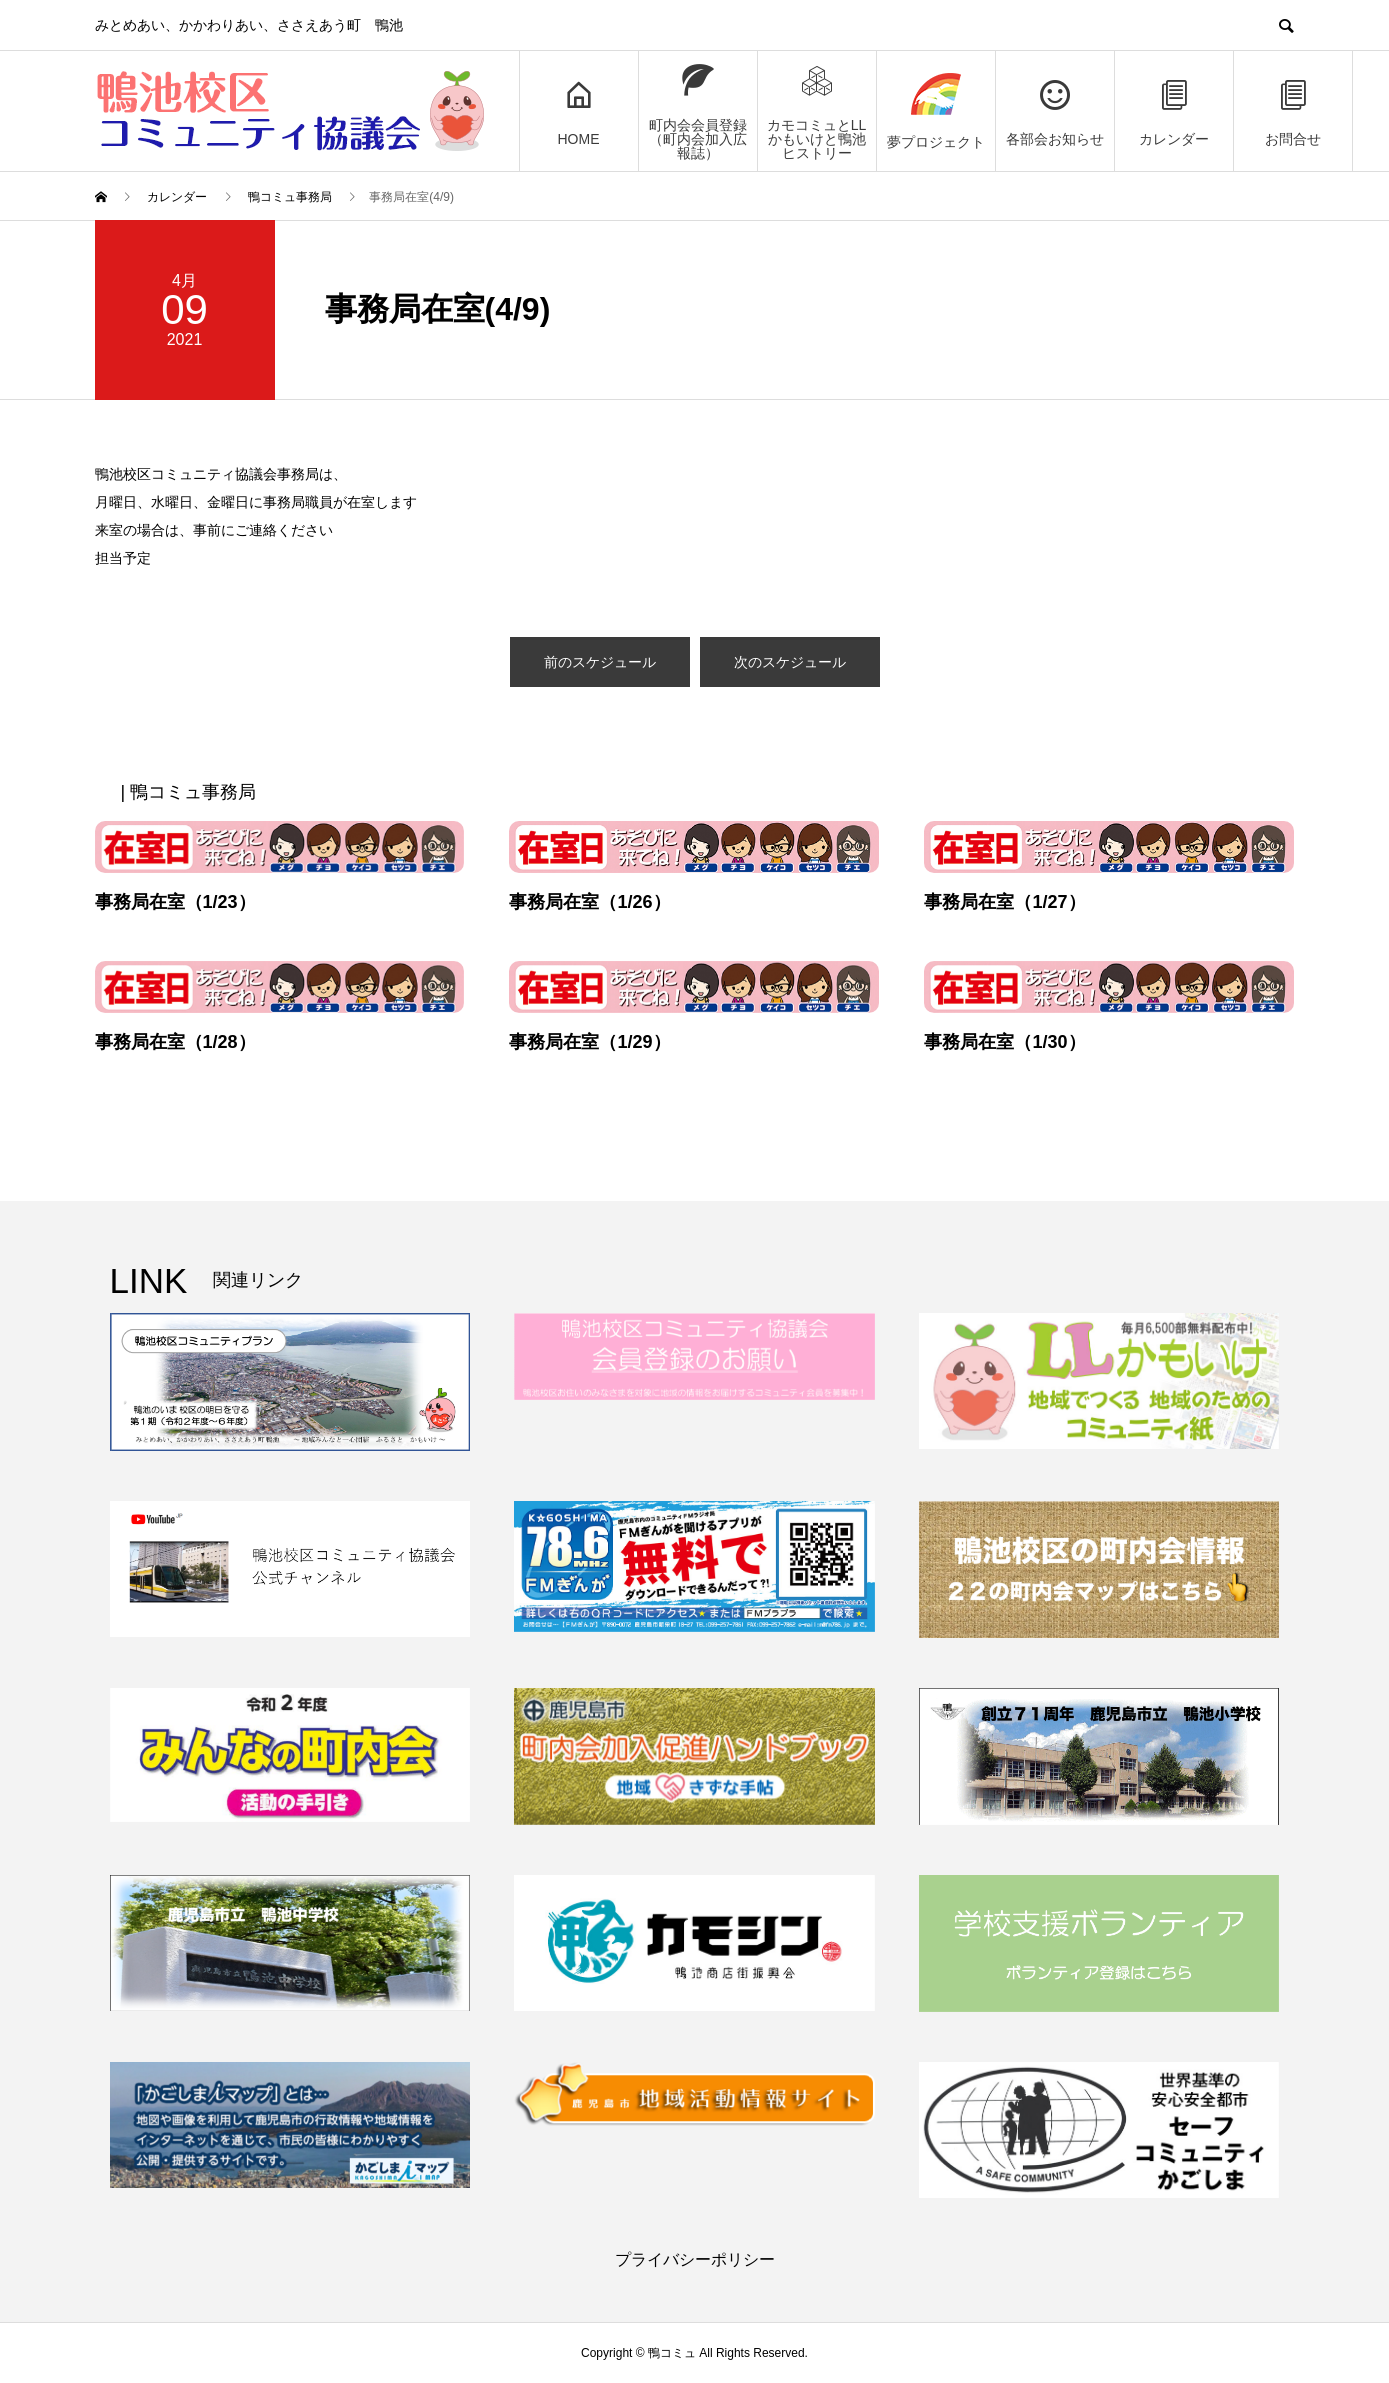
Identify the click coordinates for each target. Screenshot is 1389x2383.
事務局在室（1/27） (1004, 902)
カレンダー (1174, 111)
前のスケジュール (600, 662)
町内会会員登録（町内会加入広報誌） (698, 111)
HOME (579, 111)
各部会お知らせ (1055, 111)
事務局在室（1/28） (175, 1042)
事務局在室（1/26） (589, 902)
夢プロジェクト (936, 111)
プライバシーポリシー (695, 2259)
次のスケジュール (790, 662)
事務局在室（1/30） (1004, 1042)
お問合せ (1293, 111)
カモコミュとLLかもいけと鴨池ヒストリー (817, 111)
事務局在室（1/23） (175, 902)
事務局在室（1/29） (589, 1042)
